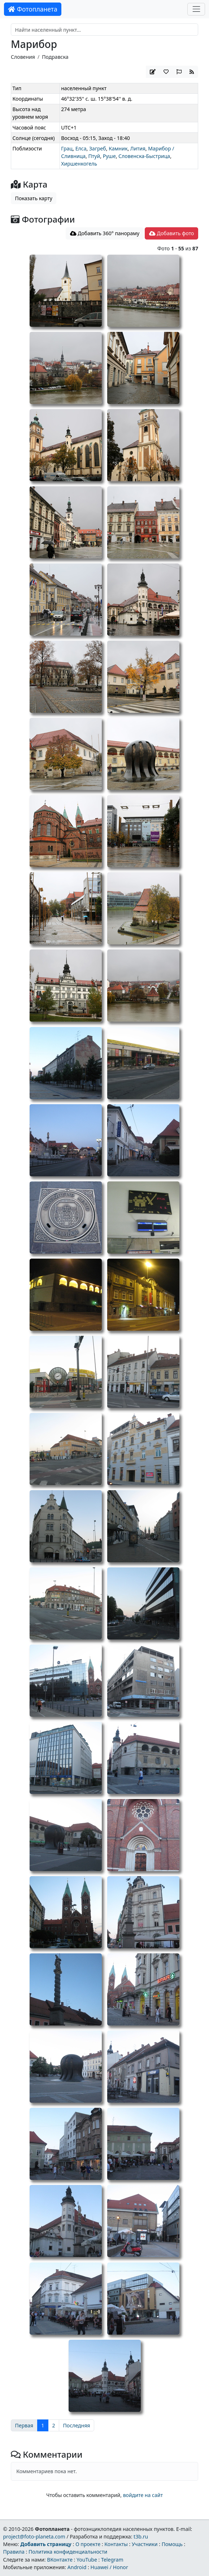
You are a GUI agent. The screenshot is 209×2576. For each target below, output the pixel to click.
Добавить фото (171, 233)
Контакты (116, 2544)
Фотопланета (32, 9)
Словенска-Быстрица (144, 156)
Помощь (172, 2544)
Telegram (112, 2559)
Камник (118, 148)
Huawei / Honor (109, 2567)
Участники (145, 2544)
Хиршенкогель (79, 163)
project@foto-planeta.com (34, 2536)
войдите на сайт (143, 2495)
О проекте (87, 2544)
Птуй (94, 156)
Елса (81, 148)
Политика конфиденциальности (68, 2551)
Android (77, 2567)
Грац (67, 148)
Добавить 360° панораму (105, 233)
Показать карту (33, 198)
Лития (137, 148)
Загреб (97, 148)
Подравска (55, 56)
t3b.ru (141, 2536)
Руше (109, 156)
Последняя (76, 2425)
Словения (23, 56)
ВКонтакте (60, 2559)
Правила (13, 2551)
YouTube (87, 2559)
